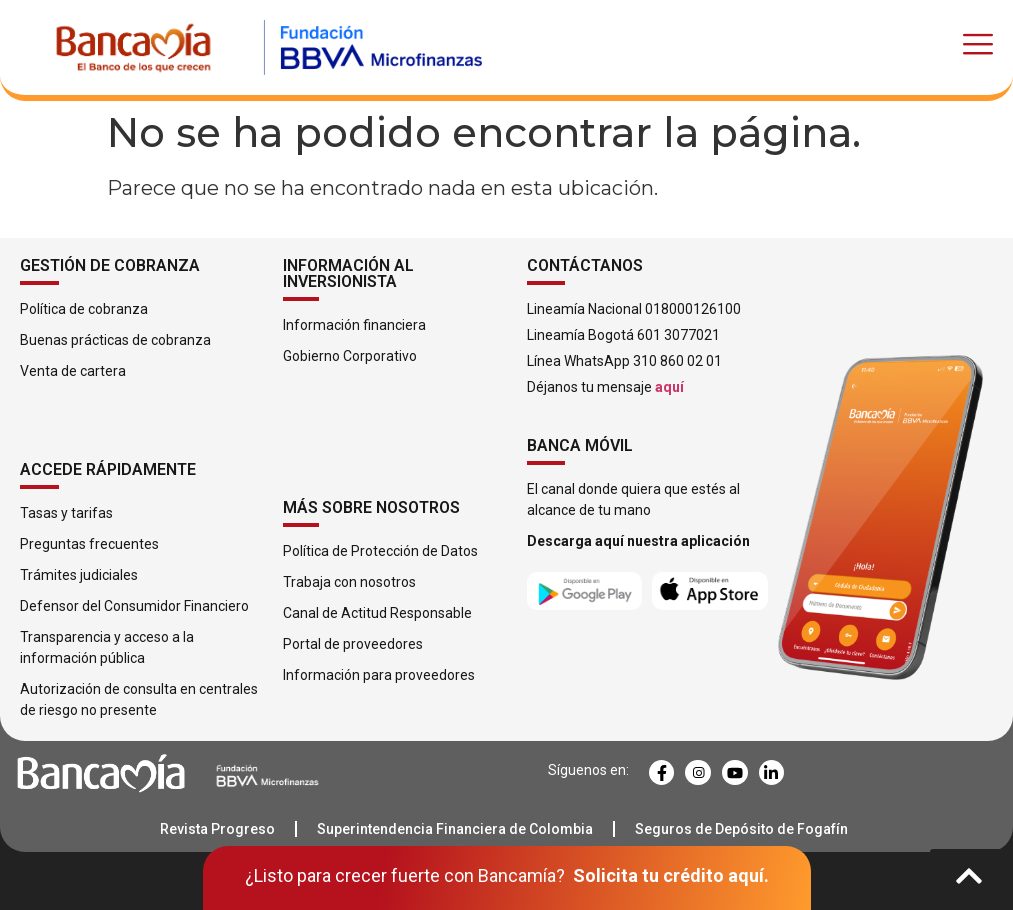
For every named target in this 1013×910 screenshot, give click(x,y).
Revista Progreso (217, 829)
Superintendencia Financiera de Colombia (455, 829)
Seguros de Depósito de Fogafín (741, 829)
